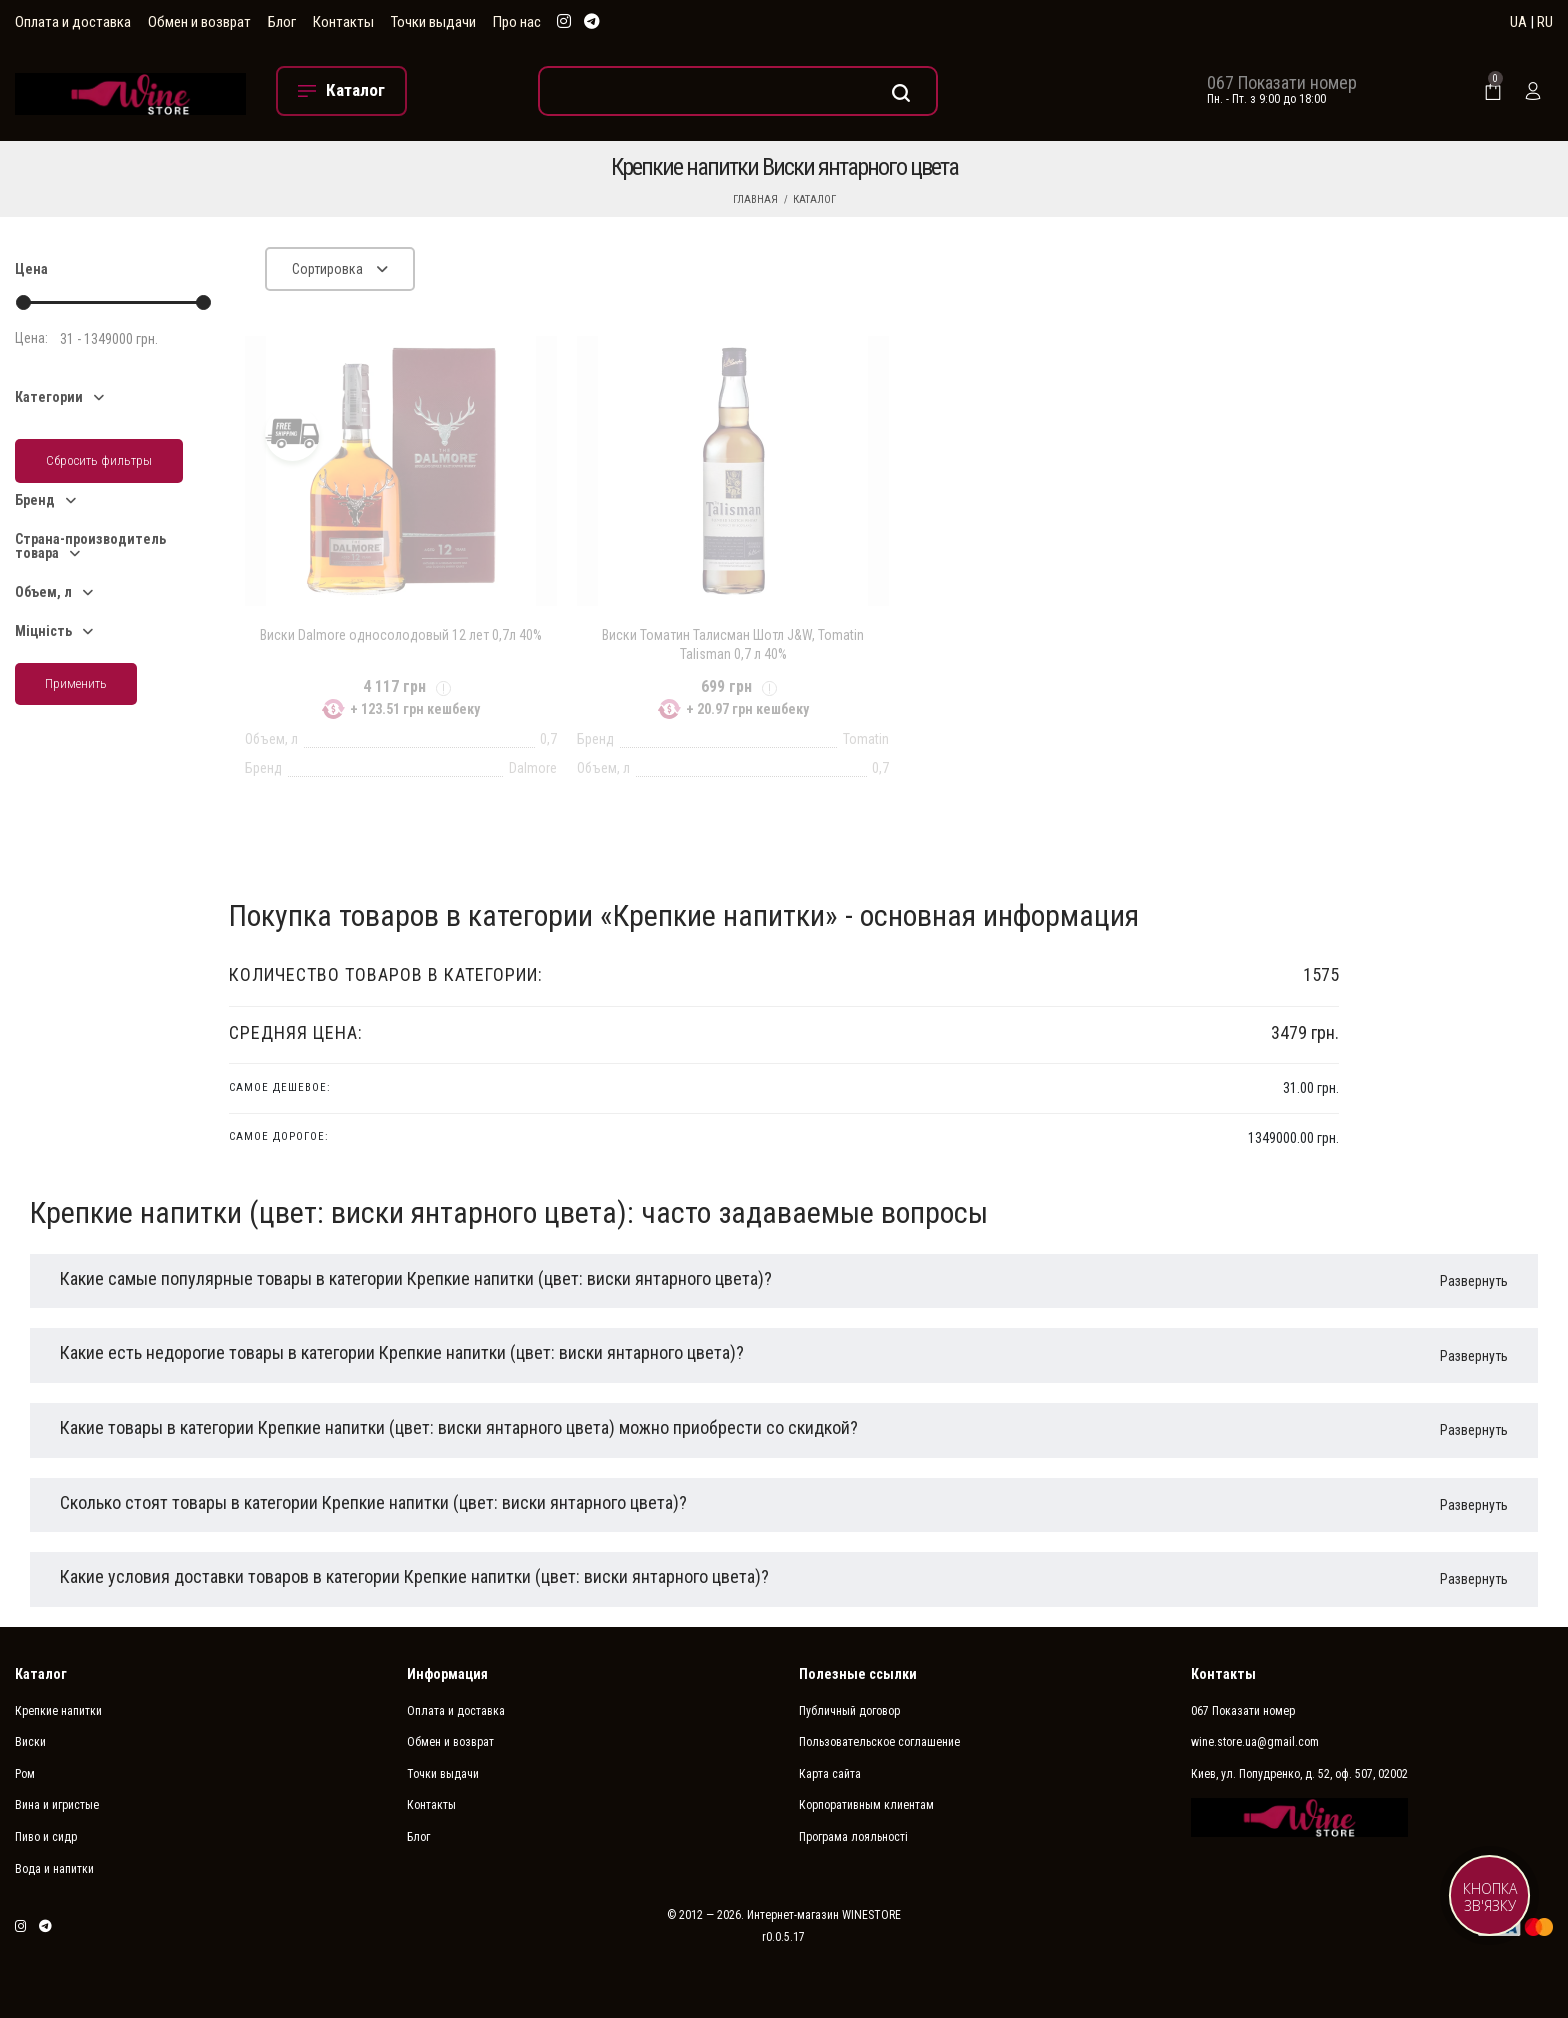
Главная (755, 199)
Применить (76, 683)
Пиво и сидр (46, 1837)
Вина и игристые (57, 1805)
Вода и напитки (54, 1869)
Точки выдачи (433, 22)
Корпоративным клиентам (866, 1805)
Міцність (43, 631)
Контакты (343, 22)
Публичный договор (849, 1711)
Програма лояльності (853, 1837)
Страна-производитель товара (90, 546)
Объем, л (43, 592)
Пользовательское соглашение (879, 1742)
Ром (25, 1774)
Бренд (35, 500)
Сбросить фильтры (99, 460)
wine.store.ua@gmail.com (1255, 1742)
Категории (49, 397)
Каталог (814, 199)
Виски (30, 1742)
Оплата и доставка (73, 22)
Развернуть (1474, 1281)
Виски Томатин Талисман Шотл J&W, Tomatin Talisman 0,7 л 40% (733, 644)
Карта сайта (830, 1774)
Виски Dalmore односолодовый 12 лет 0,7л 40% (401, 635)
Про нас (517, 22)
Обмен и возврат (199, 22)
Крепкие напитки (58, 1711)
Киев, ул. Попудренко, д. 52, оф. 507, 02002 (1299, 1774)
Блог (282, 22)
